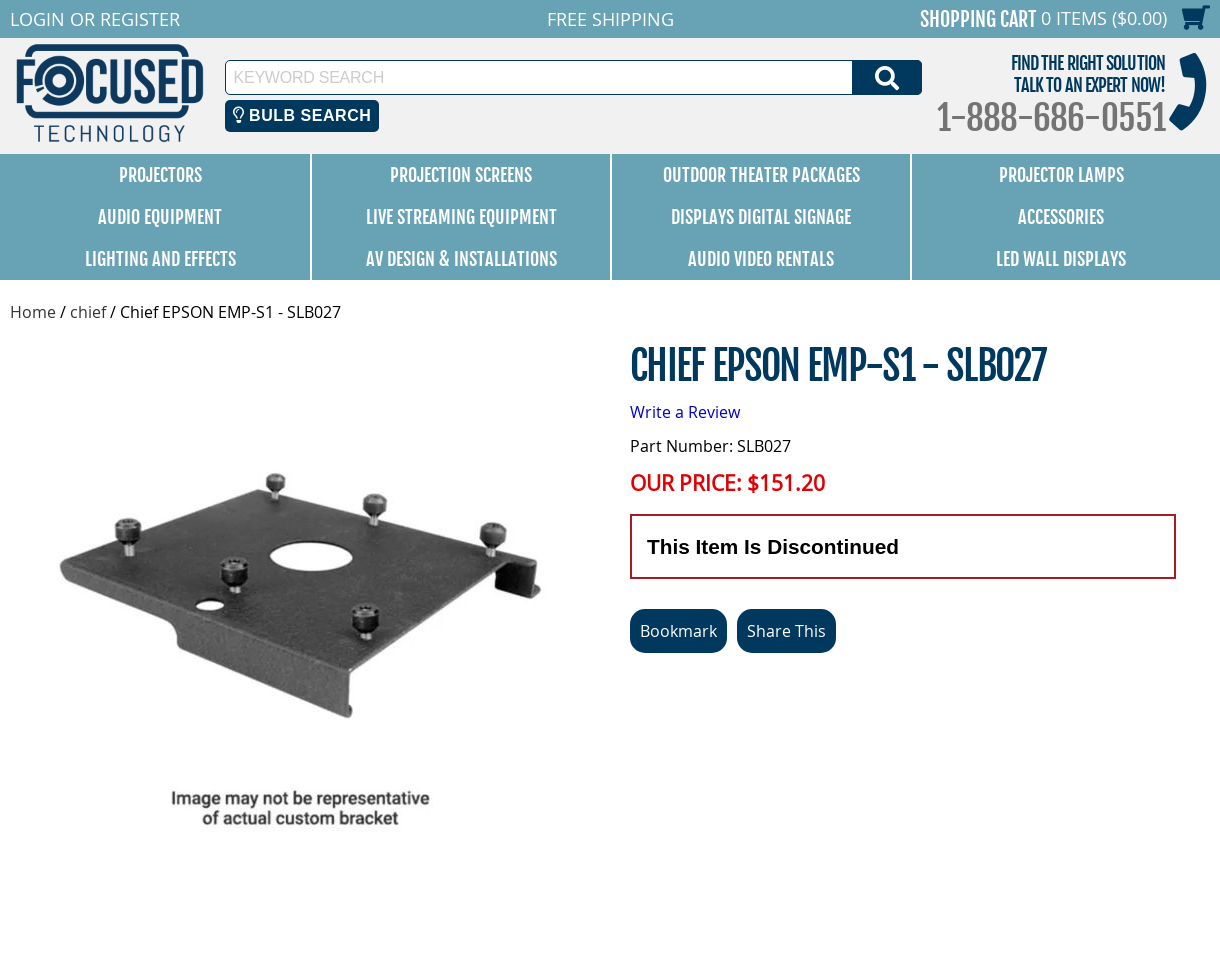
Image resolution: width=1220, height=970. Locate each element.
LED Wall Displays (1061, 259)
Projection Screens (461, 175)
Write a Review (685, 412)
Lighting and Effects (160, 259)
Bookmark (678, 631)
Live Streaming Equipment (461, 217)
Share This (786, 631)
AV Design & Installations (461, 259)
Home (33, 312)
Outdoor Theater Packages (761, 175)
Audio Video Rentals (761, 259)
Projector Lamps (1061, 175)
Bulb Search (302, 115)
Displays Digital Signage (761, 217)
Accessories (1061, 217)
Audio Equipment (160, 217)
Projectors (160, 175)
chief (88, 312)
